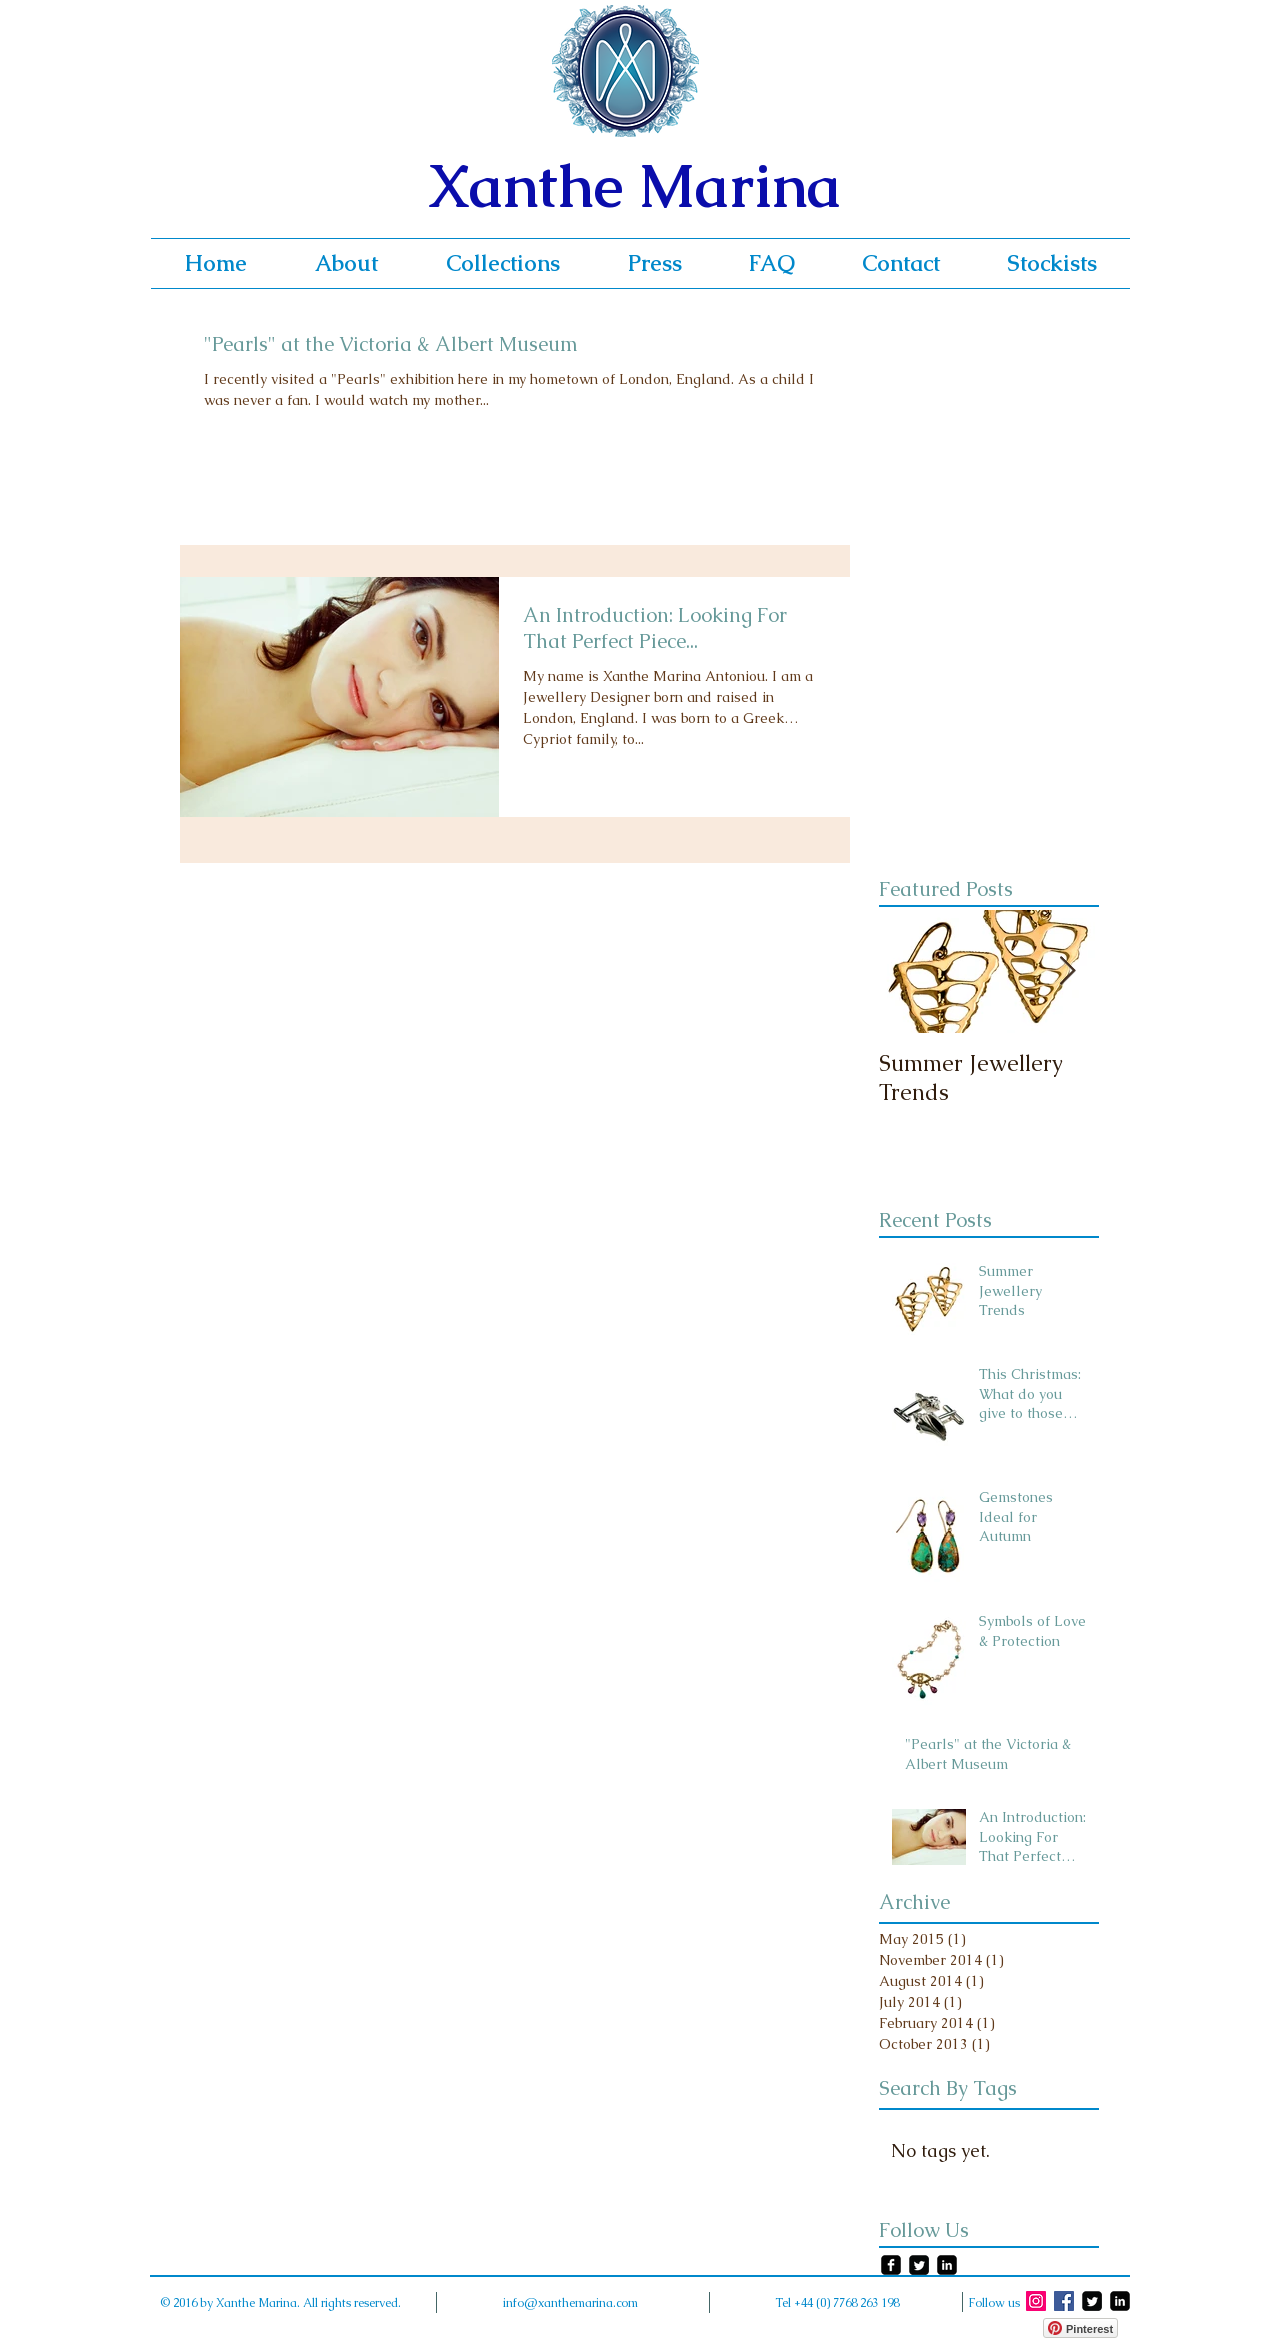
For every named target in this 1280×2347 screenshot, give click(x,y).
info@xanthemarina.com (570, 2303)
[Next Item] (1067, 971)
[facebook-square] (891, 2265)
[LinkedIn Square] (947, 2265)
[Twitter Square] (919, 2265)
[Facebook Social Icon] (1064, 2301)
